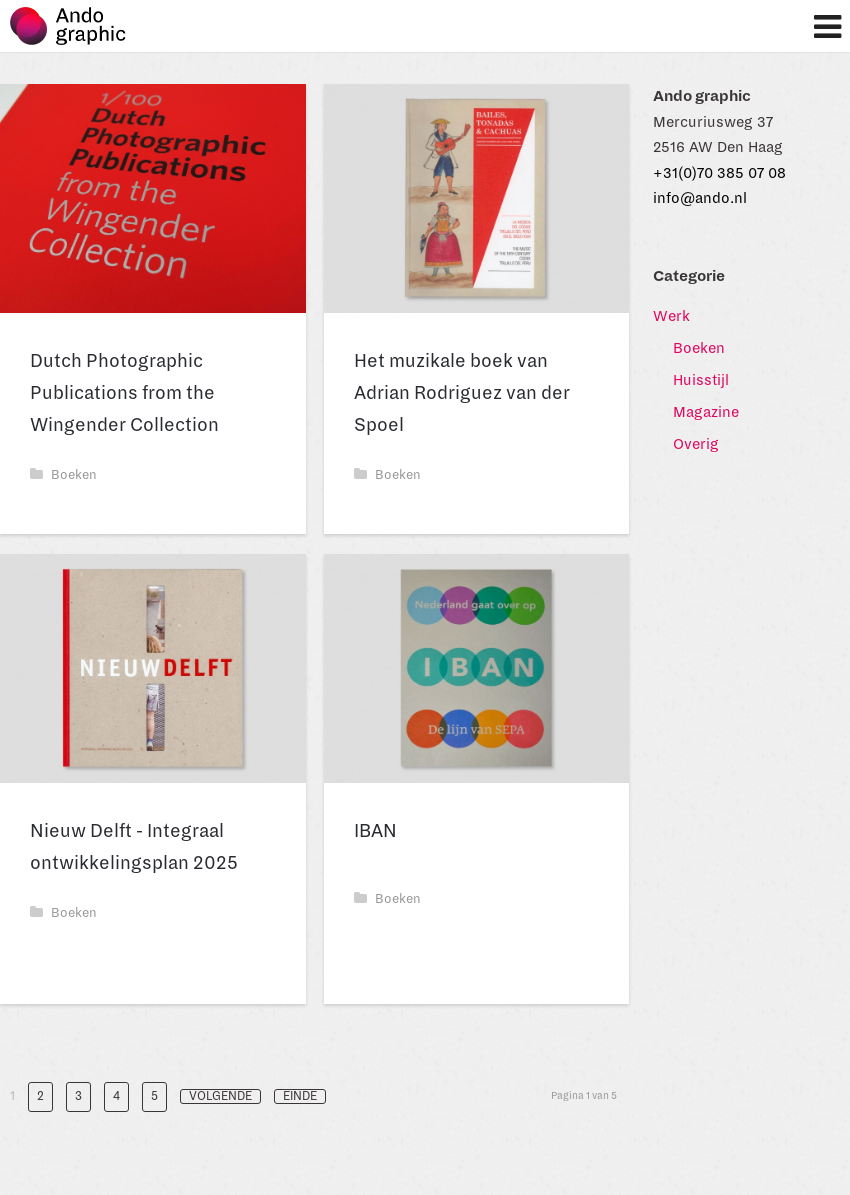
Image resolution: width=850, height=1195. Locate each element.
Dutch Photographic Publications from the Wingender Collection (124, 393)
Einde (300, 1096)
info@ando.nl (700, 198)
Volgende (220, 1096)
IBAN (375, 831)
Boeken (63, 475)
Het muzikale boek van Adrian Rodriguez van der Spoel (462, 393)
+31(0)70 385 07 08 (719, 173)
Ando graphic (77, 32)
